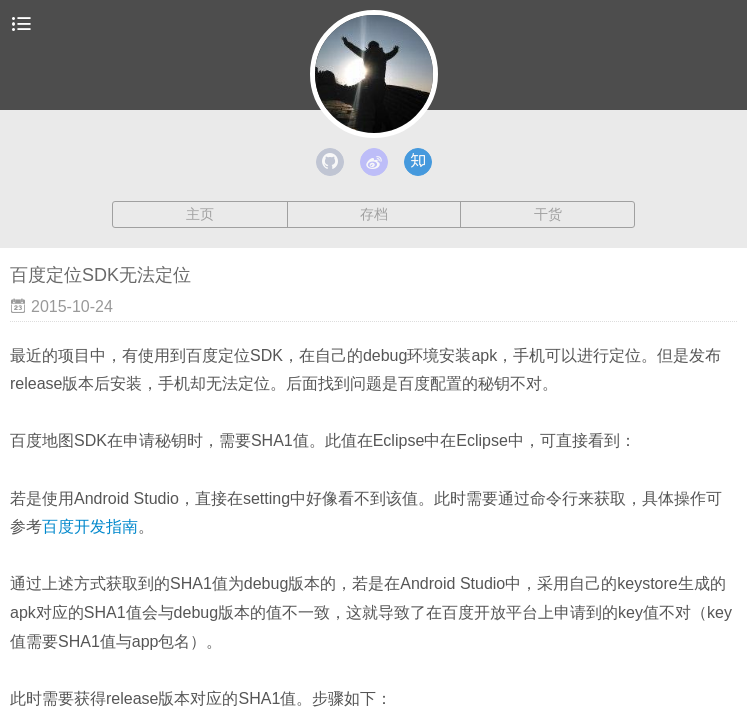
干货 (548, 214)
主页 (200, 214)
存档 (374, 214)
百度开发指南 (90, 526)
